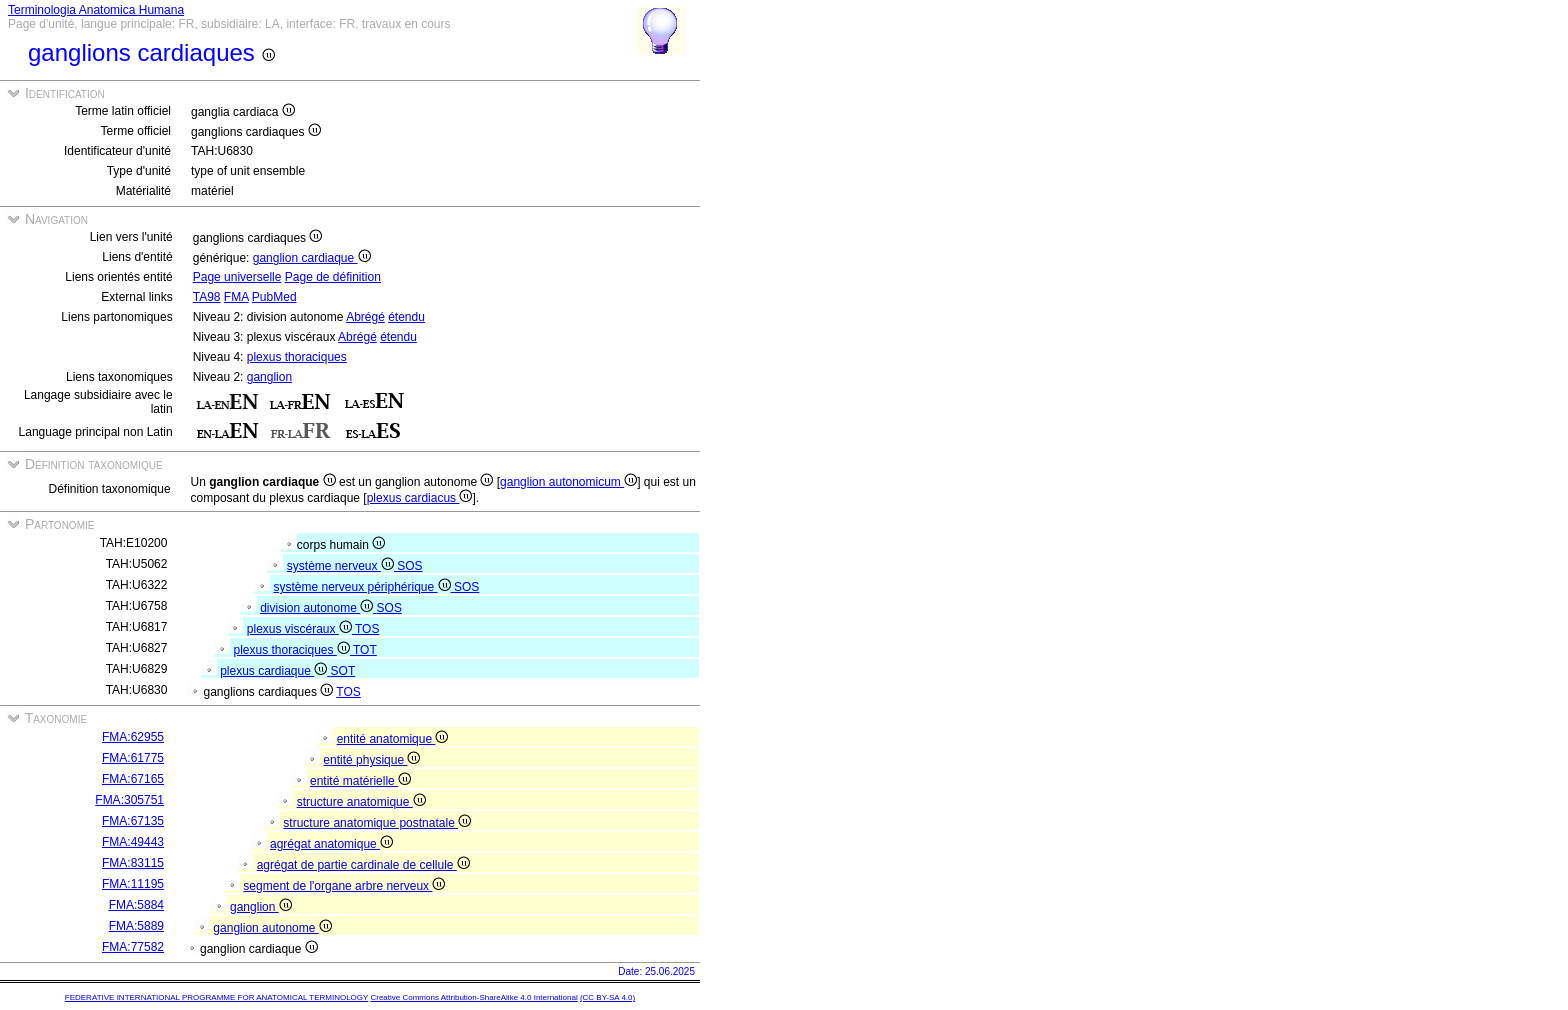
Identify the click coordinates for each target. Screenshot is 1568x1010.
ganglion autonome (272, 928)
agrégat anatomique (331, 844)
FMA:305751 (129, 800)
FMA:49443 (133, 842)
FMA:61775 (133, 758)
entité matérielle (360, 781)
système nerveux (342, 566)
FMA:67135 (133, 821)
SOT (343, 671)
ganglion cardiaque (312, 258)
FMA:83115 (133, 863)
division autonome (318, 608)
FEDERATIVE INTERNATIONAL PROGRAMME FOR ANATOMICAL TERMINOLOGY (216, 997)
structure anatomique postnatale (377, 823)
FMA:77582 (133, 947)
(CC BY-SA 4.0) (607, 997)
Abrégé (365, 317)
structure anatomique (361, 802)
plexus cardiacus (420, 498)
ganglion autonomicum (568, 482)
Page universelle (237, 277)
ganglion (269, 377)
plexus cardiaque (275, 671)
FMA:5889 (136, 926)
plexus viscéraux (301, 629)
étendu (406, 317)
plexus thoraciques (297, 357)
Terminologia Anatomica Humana (96, 10)
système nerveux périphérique (363, 587)
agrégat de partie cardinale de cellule (363, 865)
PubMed (274, 297)
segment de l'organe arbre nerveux (344, 886)
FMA (236, 297)
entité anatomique (393, 739)
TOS (367, 629)
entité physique (371, 760)
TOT (365, 650)
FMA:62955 (133, 737)
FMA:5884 (136, 905)
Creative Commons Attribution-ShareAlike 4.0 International (473, 997)
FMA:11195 (133, 884)
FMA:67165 (133, 779)
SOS (409, 566)
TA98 (207, 297)
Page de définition (333, 277)
